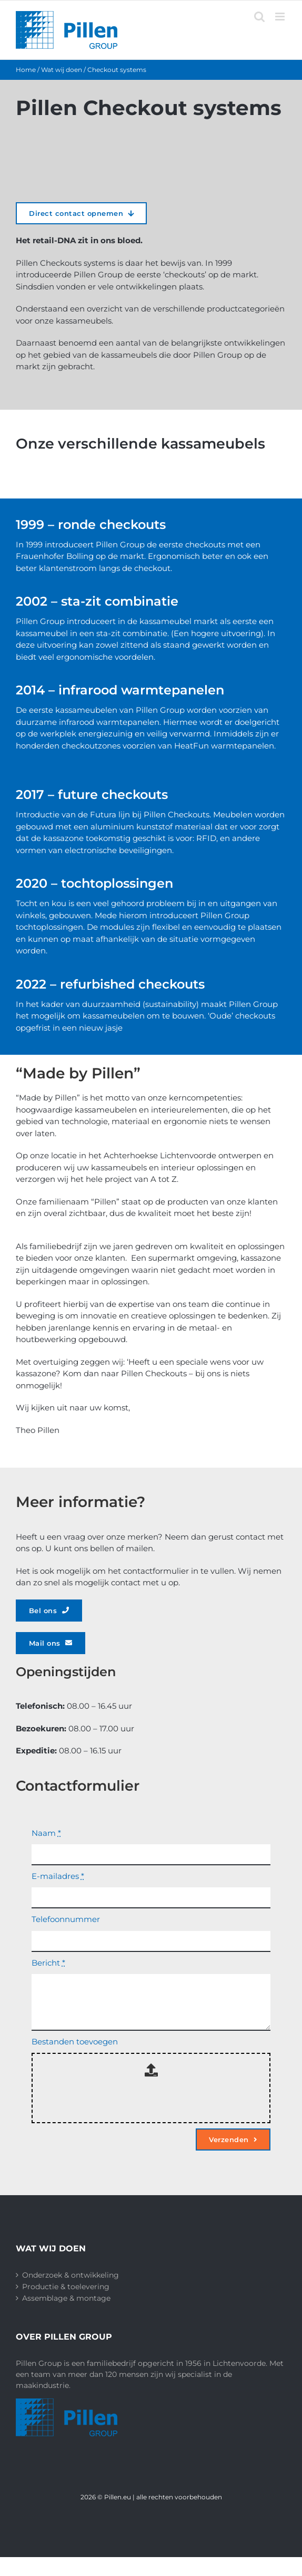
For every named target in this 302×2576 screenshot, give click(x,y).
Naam (46, 1833)
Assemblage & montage (66, 2298)
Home (26, 70)
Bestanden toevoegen (75, 2042)
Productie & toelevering (65, 2286)
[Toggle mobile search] (259, 16)
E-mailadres (58, 1876)
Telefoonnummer (66, 1919)
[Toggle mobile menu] (280, 16)
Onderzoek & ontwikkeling (70, 2275)
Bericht (48, 1963)
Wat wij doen (61, 70)
